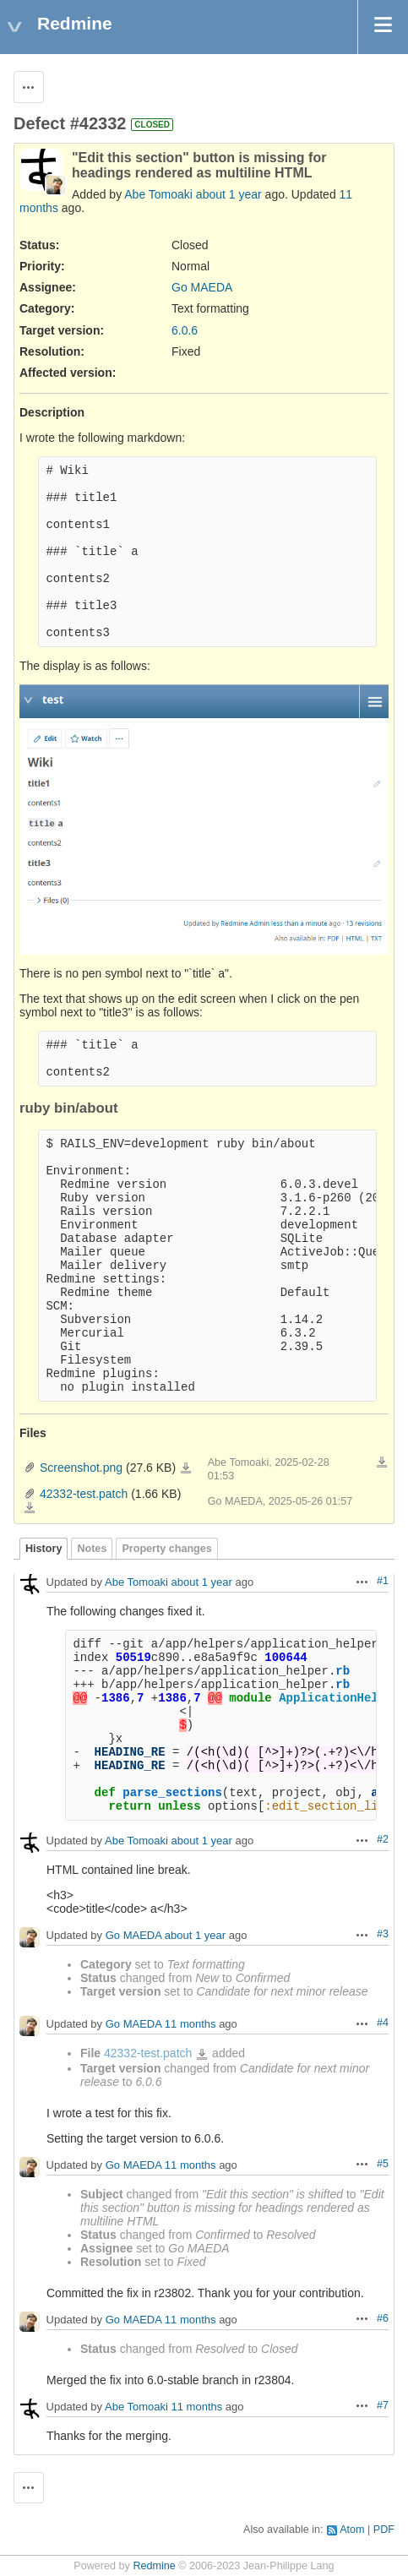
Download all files (382, 1462)
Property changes (166, 1549)
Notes (91, 1549)
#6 (383, 2318)
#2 (383, 1839)
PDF (383, 2529)
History (43, 1549)
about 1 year (229, 194)
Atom (352, 2529)
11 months (190, 2024)
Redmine (154, 2566)
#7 (383, 2405)
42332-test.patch (84, 1493)
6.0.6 (184, 330)
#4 (383, 2023)
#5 (383, 2164)
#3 (383, 1934)
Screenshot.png (81, 1467)
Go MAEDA (201, 287)
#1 (383, 1581)
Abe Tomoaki (158, 194)
